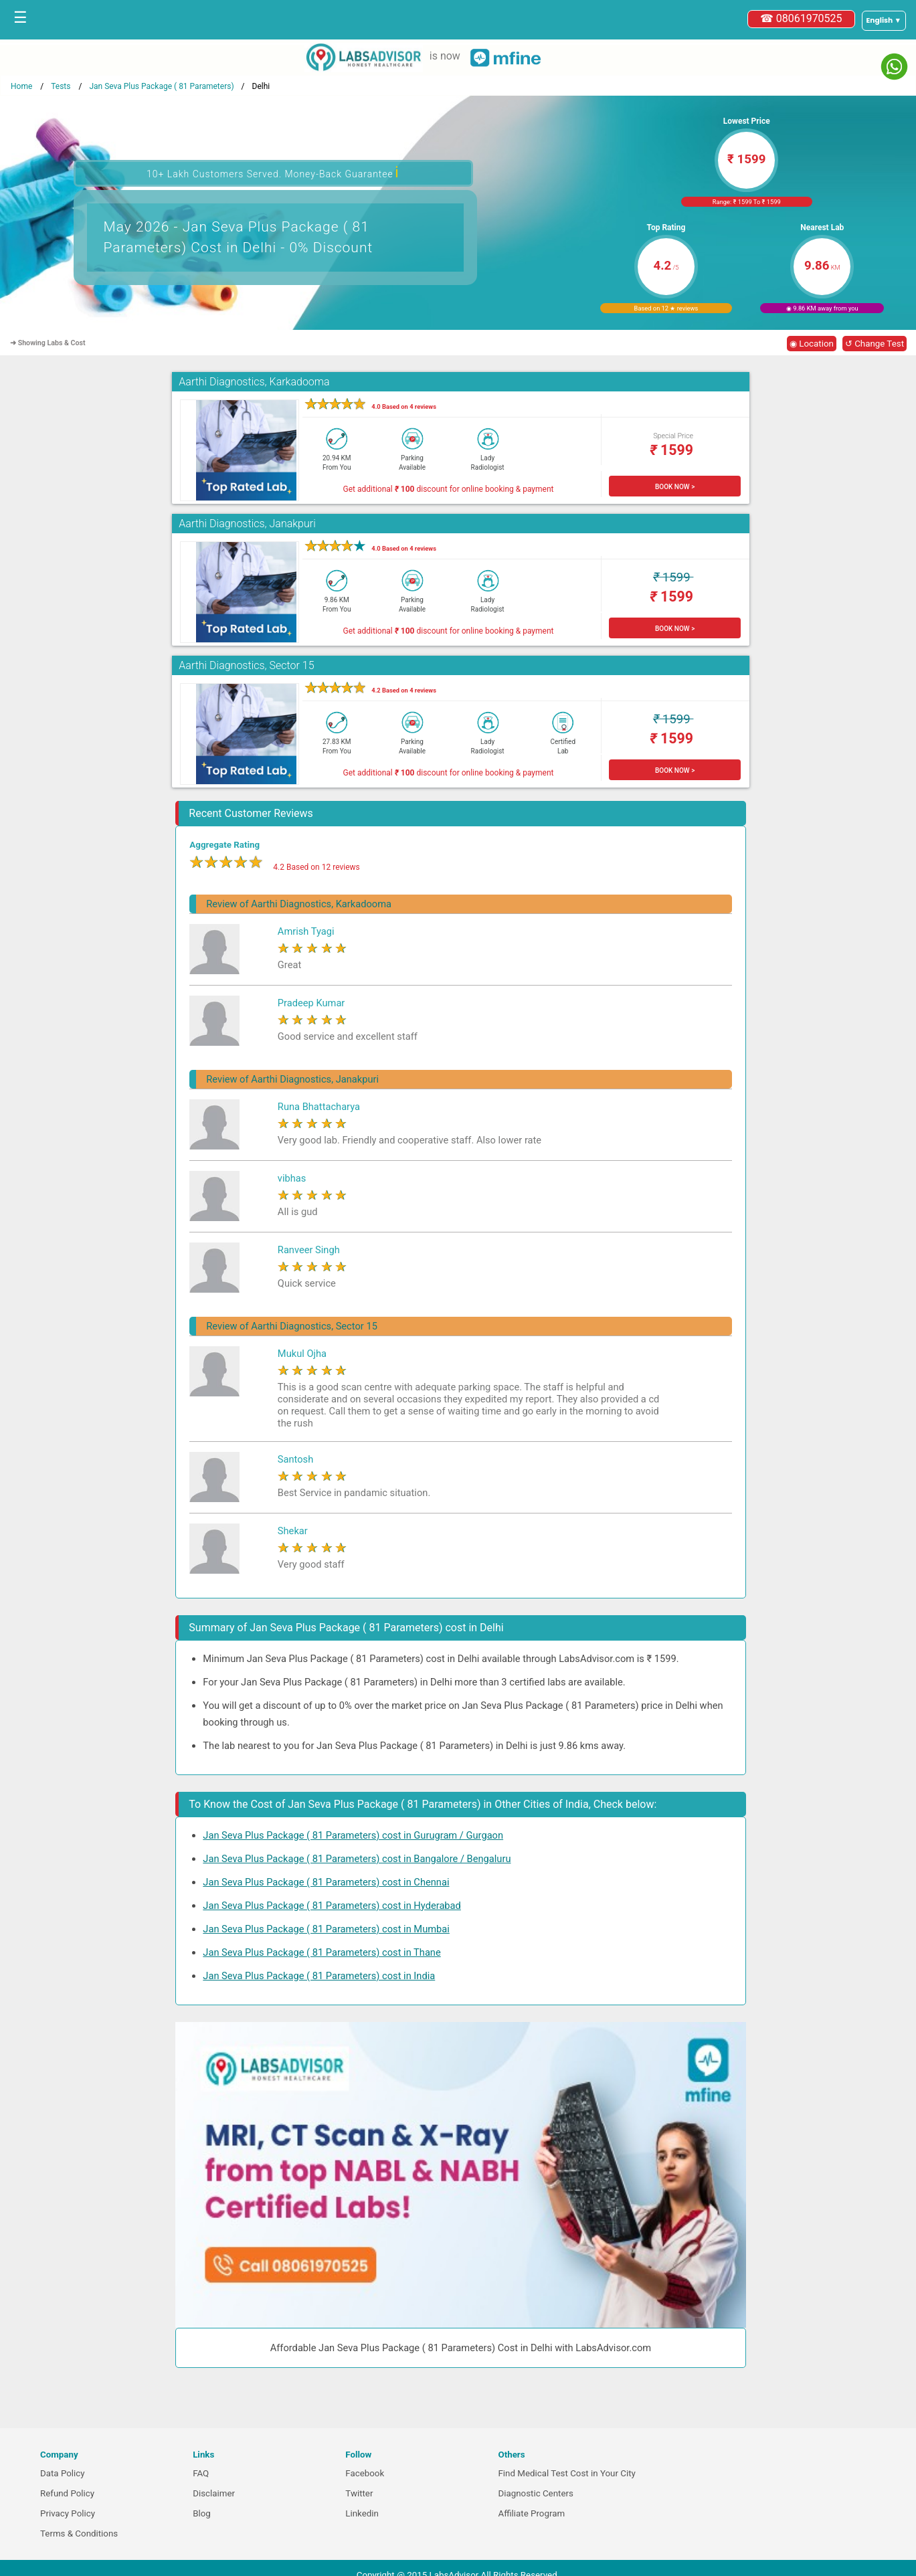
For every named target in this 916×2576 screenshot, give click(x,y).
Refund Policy (67, 2493)
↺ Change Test (874, 344)
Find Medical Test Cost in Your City (566, 2473)
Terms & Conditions (79, 2533)
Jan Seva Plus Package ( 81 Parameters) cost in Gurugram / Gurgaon (353, 1835)
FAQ (201, 2473)
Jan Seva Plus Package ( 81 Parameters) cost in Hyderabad (332, 1906)
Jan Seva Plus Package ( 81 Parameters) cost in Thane (321, 1952)
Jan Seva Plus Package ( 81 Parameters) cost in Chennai (326, 1882)
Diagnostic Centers (535, 2493)
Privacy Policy (67, 2513)
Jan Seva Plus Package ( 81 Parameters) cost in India (319, 1976)
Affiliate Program (531, 2513)
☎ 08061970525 (801, 18)
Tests (60, 86)
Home (21, 86)
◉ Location (812, 344)
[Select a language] (884, 21)
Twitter (359, 2493)
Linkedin (362, 2513)
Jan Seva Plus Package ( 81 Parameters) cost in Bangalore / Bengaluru (357, 1859)
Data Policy (62, 2473)
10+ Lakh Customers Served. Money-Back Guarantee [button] (273, 172)
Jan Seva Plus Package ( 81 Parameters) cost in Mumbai (326, 1929)
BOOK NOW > (675, 486)
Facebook (364, 2473)
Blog (202, 2513)
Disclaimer (214, 2493)
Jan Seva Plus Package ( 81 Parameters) (161, 86)
